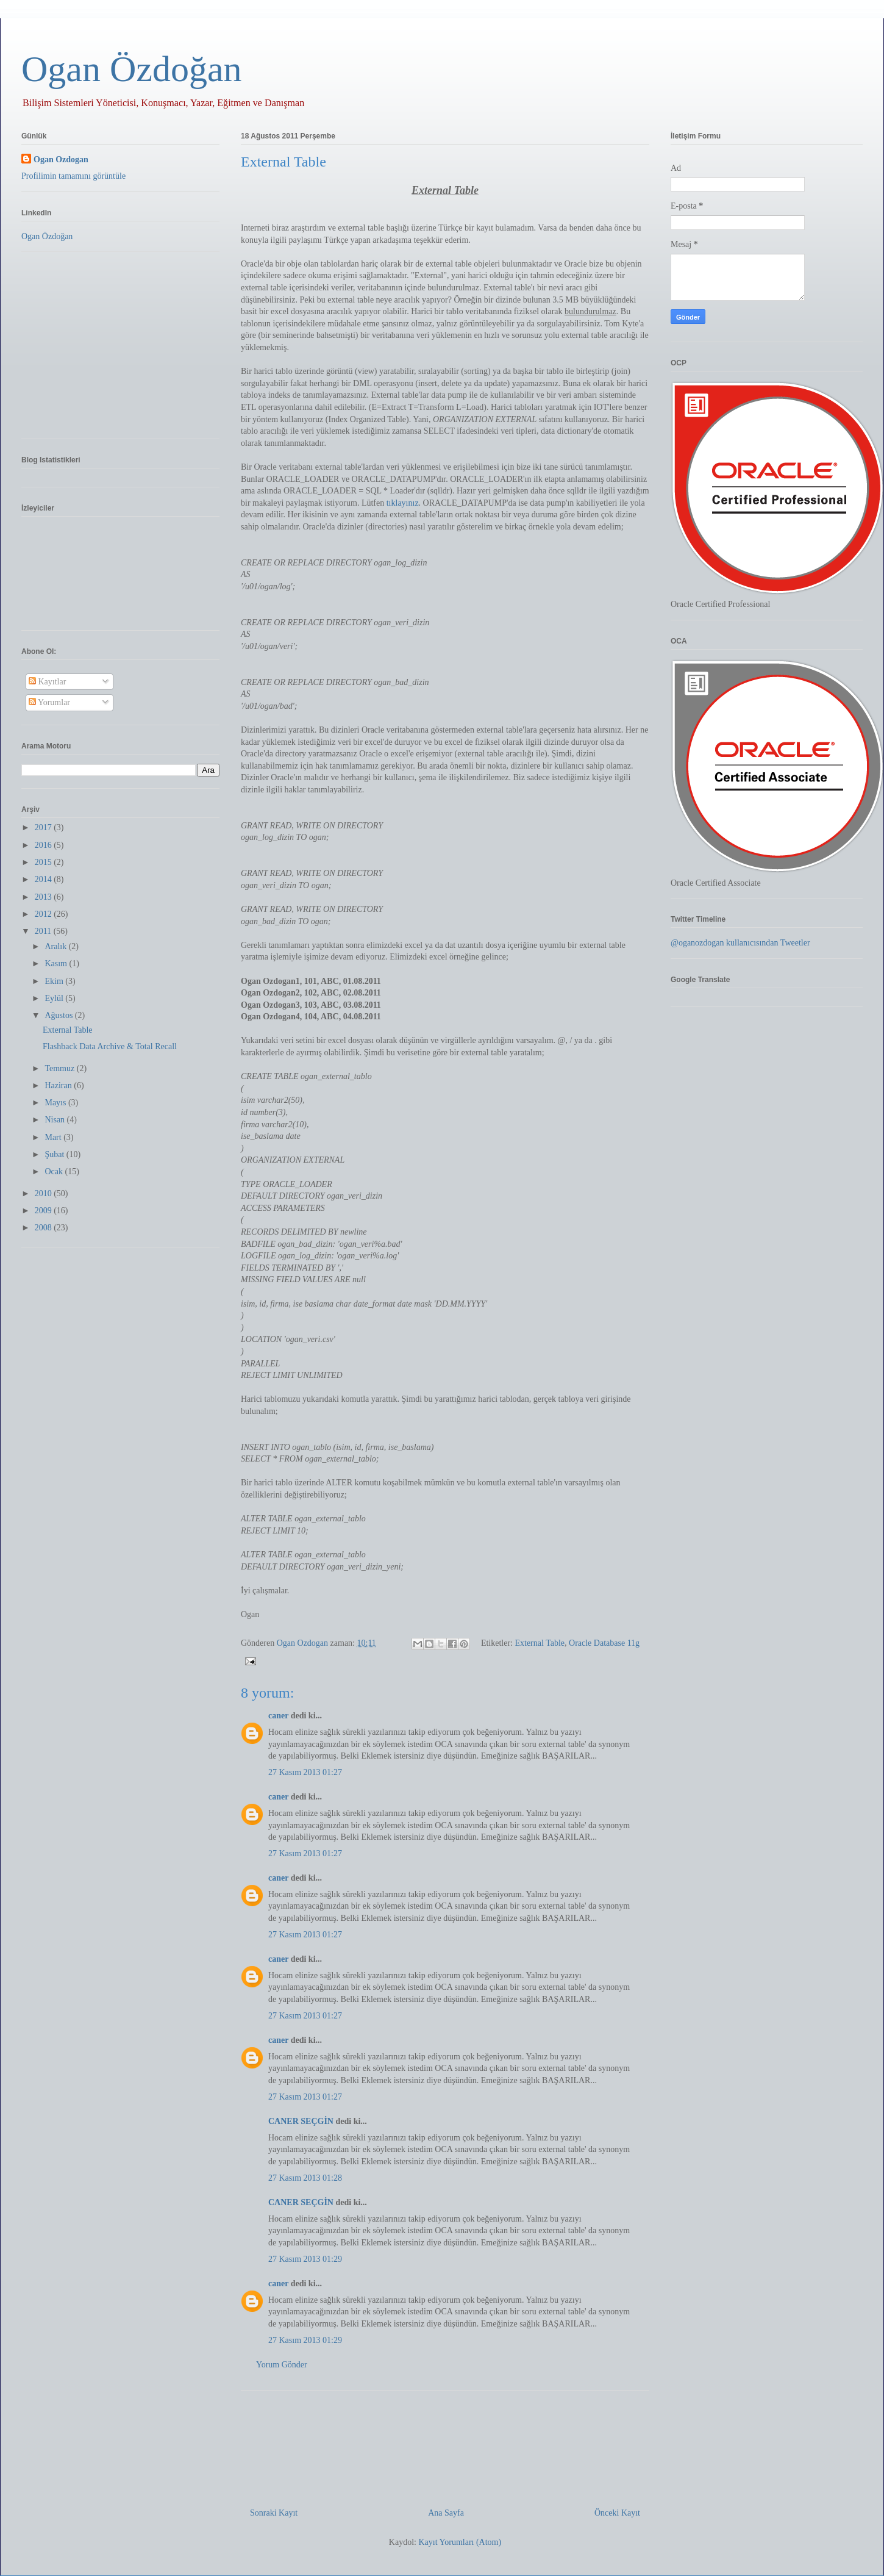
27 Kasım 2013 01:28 (305, 2178)
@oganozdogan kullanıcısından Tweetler (740, 942)
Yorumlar (49, 702)
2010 (44, 1193)
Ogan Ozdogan (303, 1643)
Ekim (55, 981)
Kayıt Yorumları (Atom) (459, 2542)
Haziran (59, 1085)
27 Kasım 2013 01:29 (305, 2259)
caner (278, 1715)
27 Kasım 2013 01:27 (305, 1772)
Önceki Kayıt (617, 2512)
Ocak (55, 1171)
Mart (54, 1137)
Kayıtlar (47, 681)
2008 (44, 1227)
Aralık (56, 946)
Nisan (55, 1119)
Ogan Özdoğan (131, 69)
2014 (44, 879)
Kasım (57, 963)
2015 (44, 862)
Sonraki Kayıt (274, 2512)
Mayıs (56, 1102)
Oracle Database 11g (604, 1643)
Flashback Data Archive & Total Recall (110, 1046)
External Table (540, 1643)
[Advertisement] (445, 2444)
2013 (44, 897)
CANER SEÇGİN (300, 2121)
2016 (44, 845)
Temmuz (60, 1068)
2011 (44, 931)
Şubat (55, 1154)
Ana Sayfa (446, 2512)
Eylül (55, 998)
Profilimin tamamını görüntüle (73, 176)
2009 (44, 1210)
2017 (44, 827)
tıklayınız (403, 503)
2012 (44, 914)
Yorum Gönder (281, 2364)
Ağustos (59, 1015)
